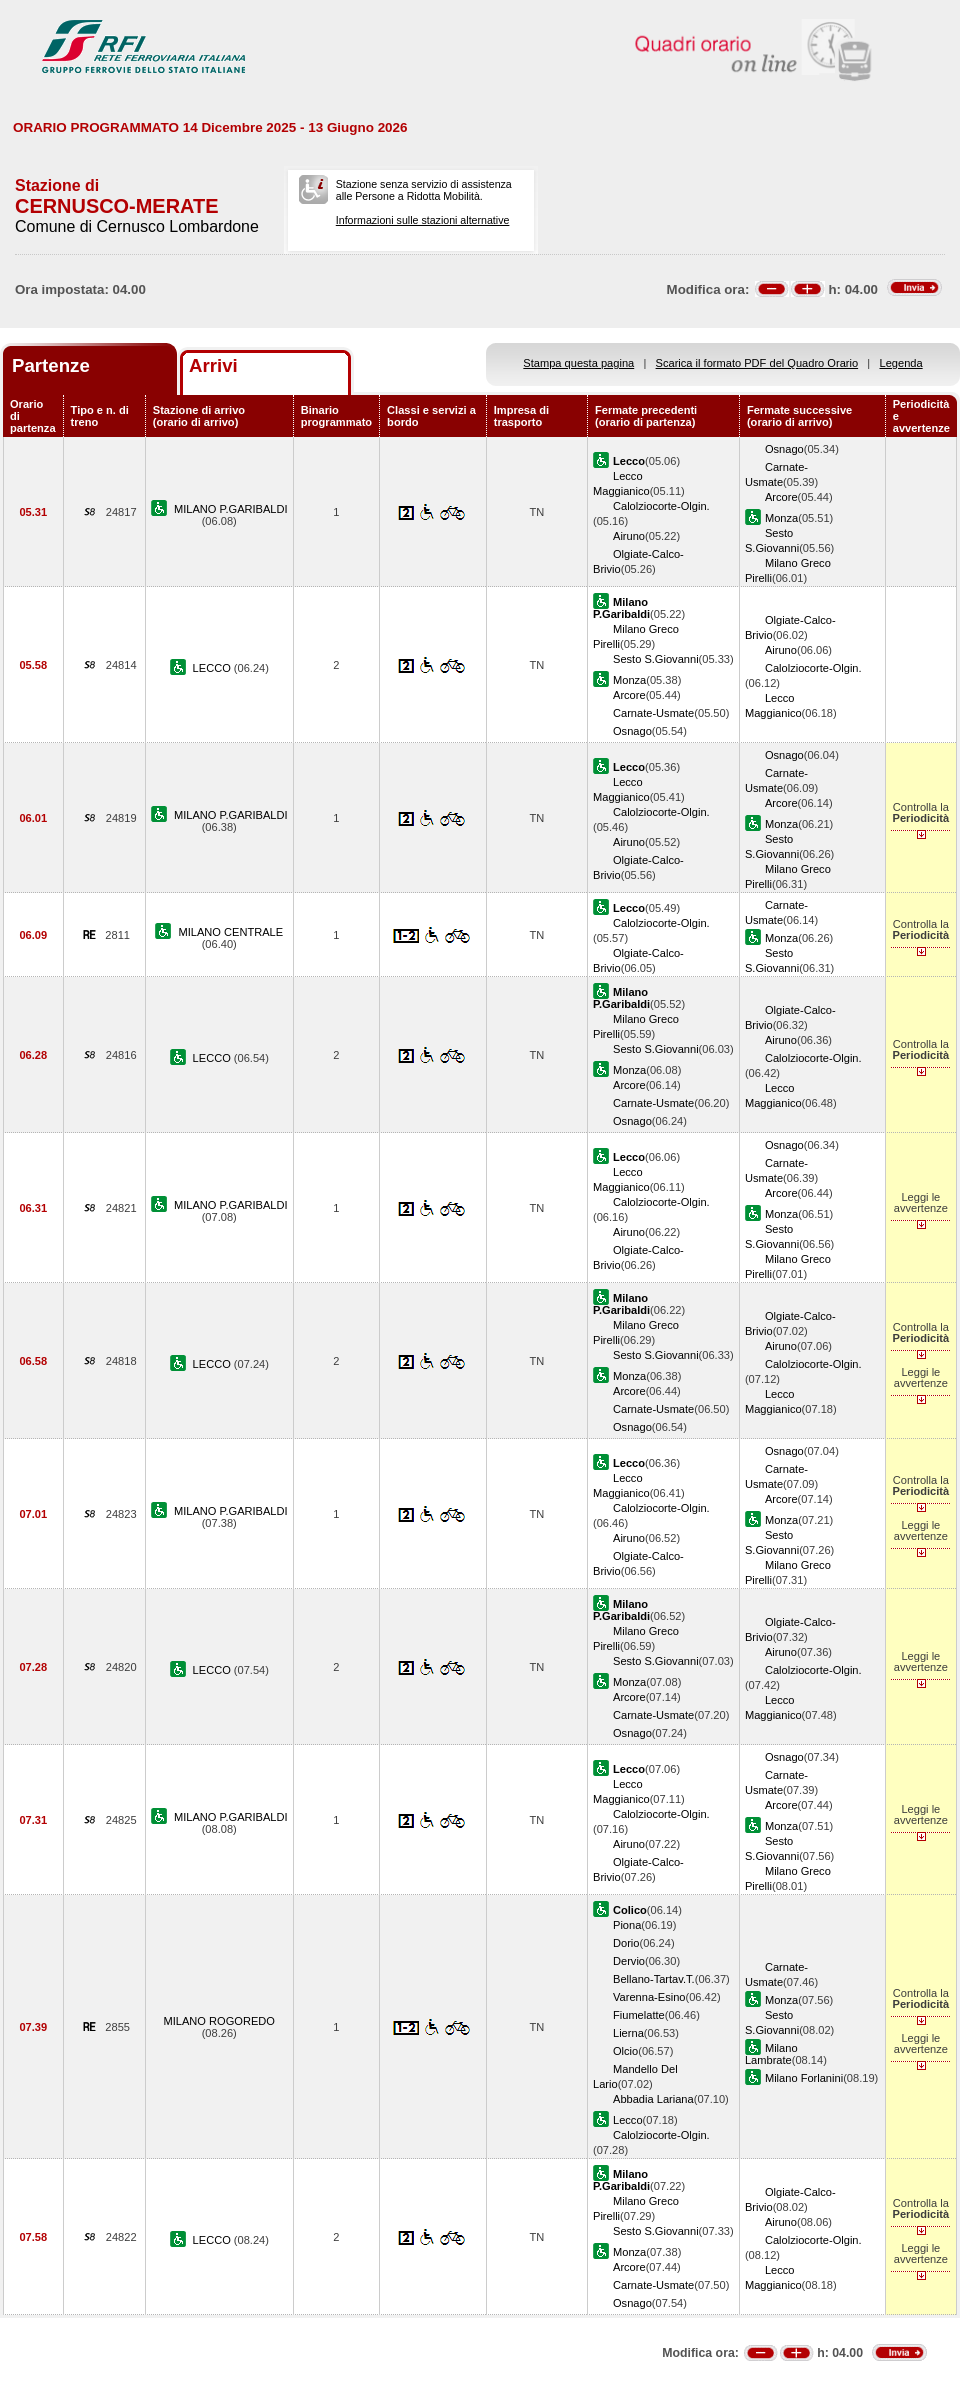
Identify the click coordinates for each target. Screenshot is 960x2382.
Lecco (628, 2120)
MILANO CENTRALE (230, 932)
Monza (781, 518)
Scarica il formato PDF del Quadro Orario (757, 363)
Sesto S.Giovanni (656, 659)
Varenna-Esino (649, 1997)
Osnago (784, 449)
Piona (627, 1925)
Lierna (628, 2033)
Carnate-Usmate (653, 713)
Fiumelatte (639, 2015)
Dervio (629, 1961)
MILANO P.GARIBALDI (231, 509)
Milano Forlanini (804, 2078)
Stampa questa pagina (578, 363)
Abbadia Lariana (653, 2099)
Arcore (781, 497)
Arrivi (213, 365)
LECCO (213, 668)
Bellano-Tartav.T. (654, 1979)
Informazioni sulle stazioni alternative (423, 220)
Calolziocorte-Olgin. (661, 506)
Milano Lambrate (771, 2054)
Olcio (625, 2051)
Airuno (629, 536)
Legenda (901, 363)
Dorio (626, 1943)
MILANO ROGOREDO (219, 2021)
